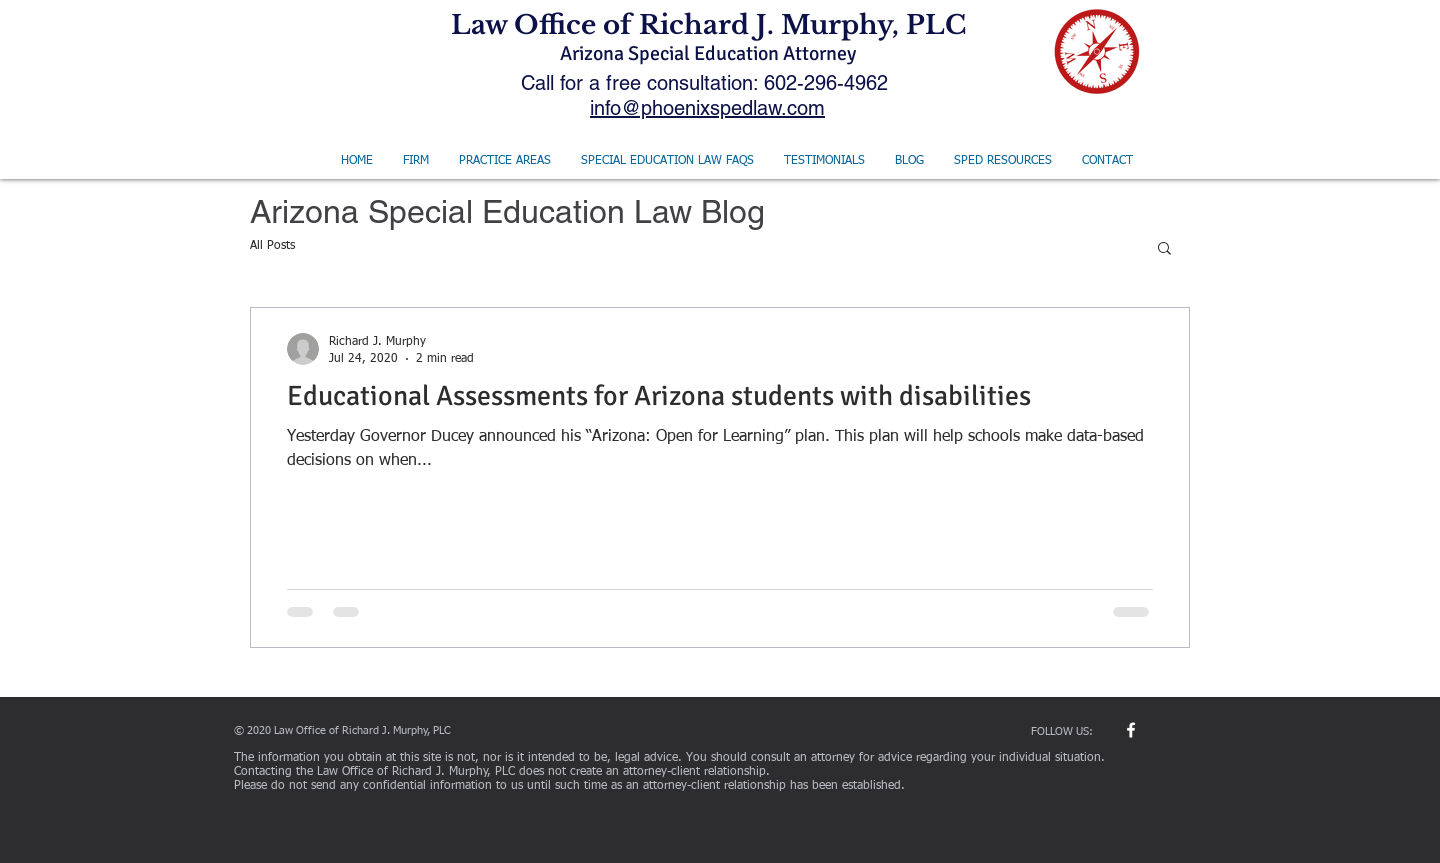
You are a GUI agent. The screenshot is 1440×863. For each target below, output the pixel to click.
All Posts (272, 246)
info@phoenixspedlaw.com (707, 108)
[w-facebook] (1131, 730)
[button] (1164, 249)
